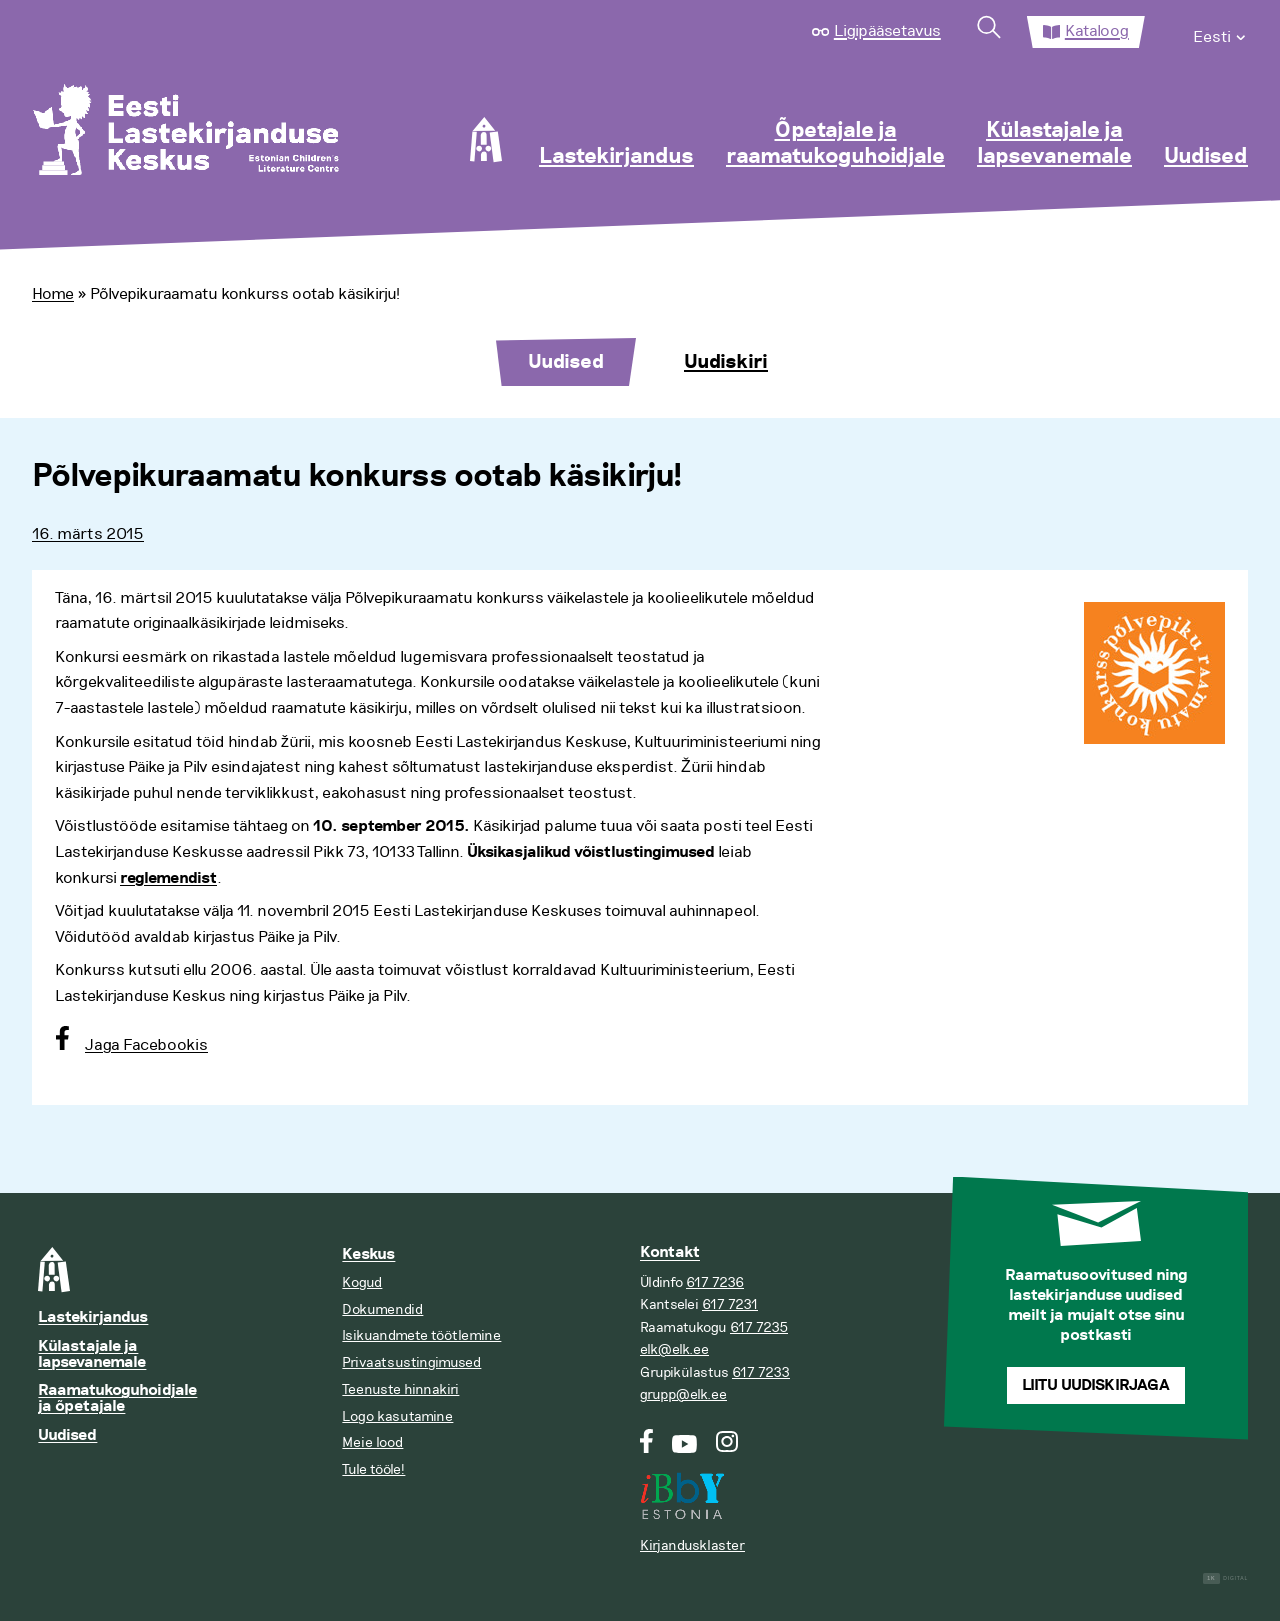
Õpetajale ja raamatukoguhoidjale (835, 144)
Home (53, 294)
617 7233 (761, 1372)
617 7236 (715, 1282)
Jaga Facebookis (146, 1045)
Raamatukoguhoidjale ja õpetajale (117, 1398)
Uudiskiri (726, 362)
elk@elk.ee (674, 1349)
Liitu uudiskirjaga (1096, 1385)
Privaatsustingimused (411, 1362)
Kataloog (1097, 31)
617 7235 (759, 1327)
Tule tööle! (373, 1469)
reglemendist (168, 878)
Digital (1225, 1578)
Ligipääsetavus (887, 31)
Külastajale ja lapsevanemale (1054, 144)
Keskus (368, 1254)
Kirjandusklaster (692, 1545)
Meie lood (372, 1442)
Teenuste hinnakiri (400, 1389)
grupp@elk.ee (683, 1394)
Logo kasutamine (397, 1416)
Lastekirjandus (616, 157)
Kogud (362, 1282)
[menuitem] (1220, 32)
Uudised (1206, 157)
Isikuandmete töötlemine (421, 1335)
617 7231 (730, 1304)
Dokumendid (382, 1309)
